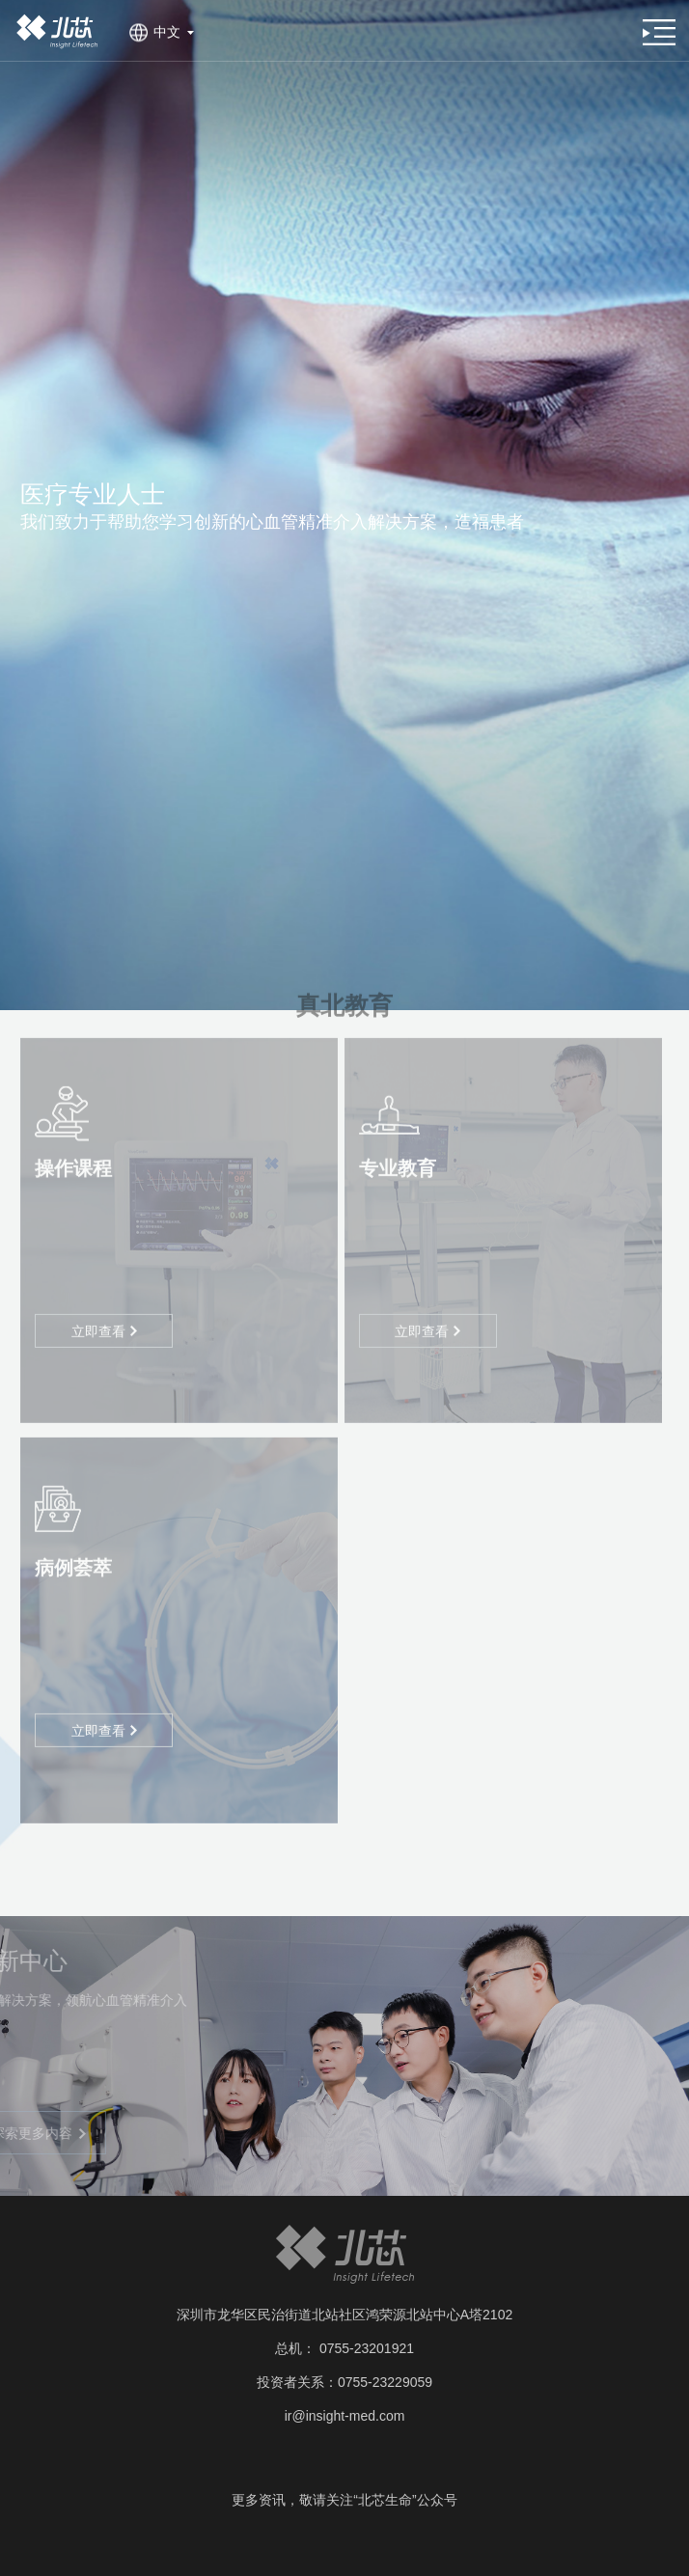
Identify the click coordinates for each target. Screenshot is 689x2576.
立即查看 (104, 1314)
